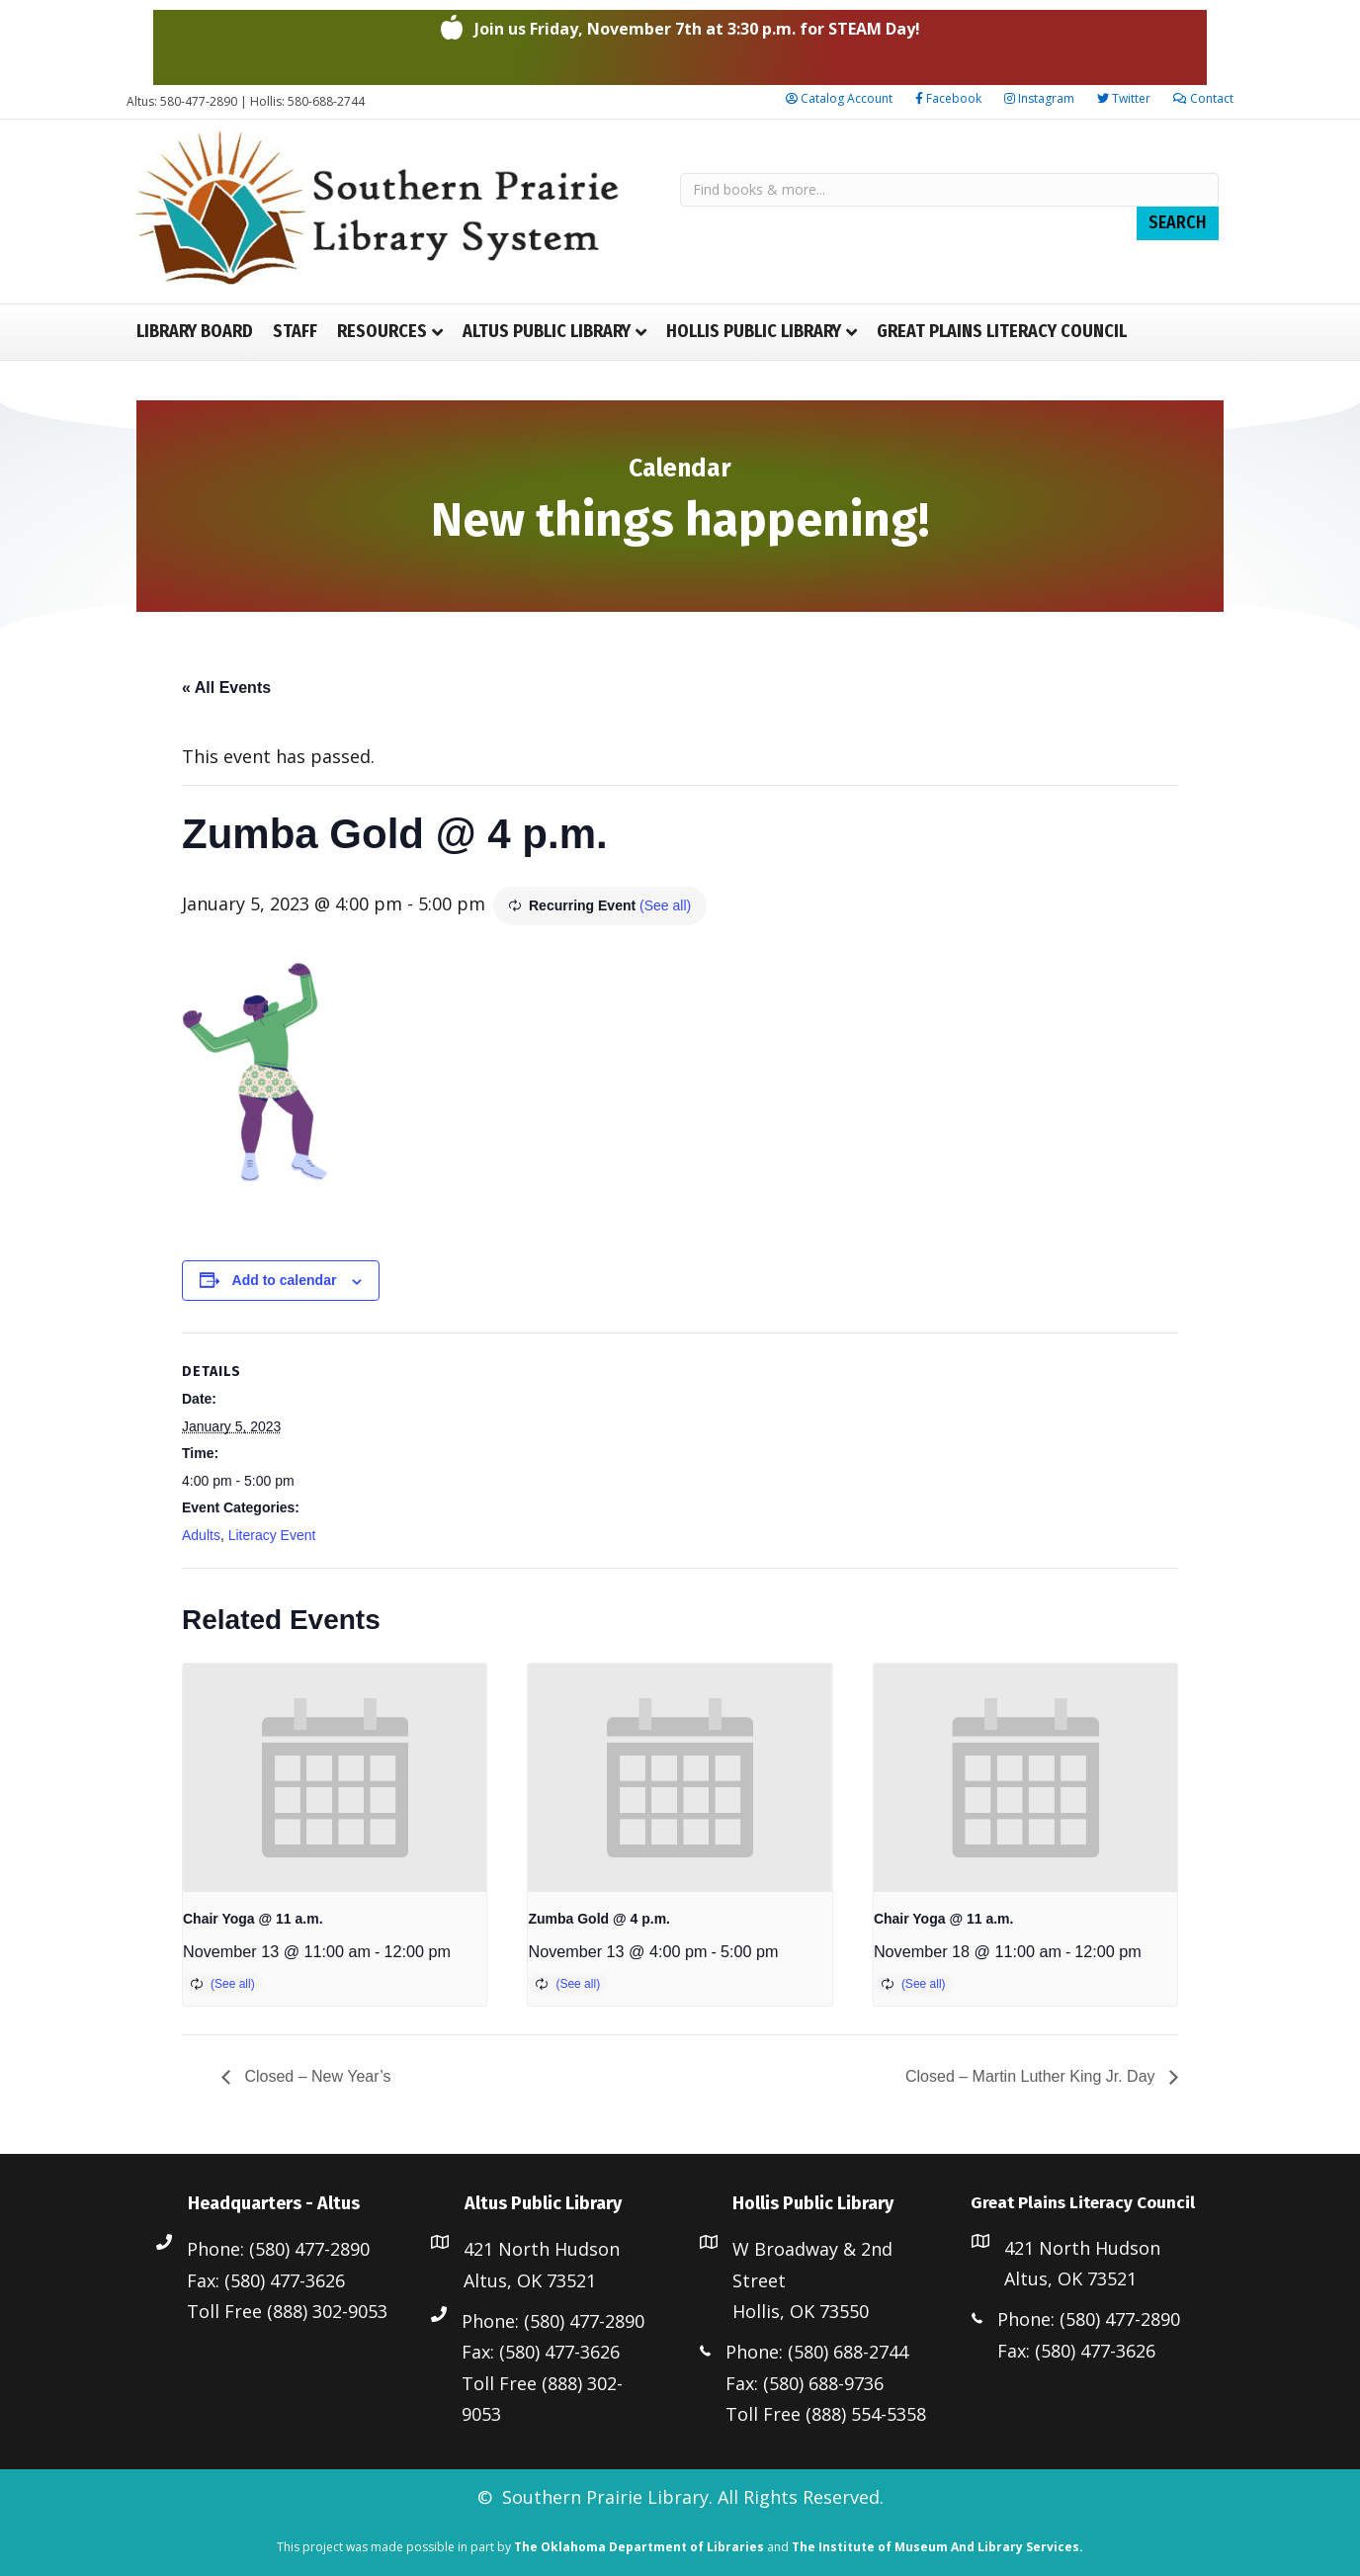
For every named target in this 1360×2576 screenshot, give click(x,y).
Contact (1203, 98)
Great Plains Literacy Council (1002, 331)
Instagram (1039, 98)
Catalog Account (839, 98)
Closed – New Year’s (315, 2076)
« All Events (226, 687)
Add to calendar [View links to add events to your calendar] (284, 1280)
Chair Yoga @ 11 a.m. (253, 1919)
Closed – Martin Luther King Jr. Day (1032, 2076)
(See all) (665, 905)
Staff (295, 331)
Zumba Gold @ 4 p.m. (599, 1919)
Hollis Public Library (753, 331)
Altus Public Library (547, 331)
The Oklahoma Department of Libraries (639, 2546)
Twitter (1123, 98)
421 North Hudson (542, 2249)
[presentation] (334, 1777)
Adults (201, 1535)
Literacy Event (272, 1535)
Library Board (194, 331)
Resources (382, 331)
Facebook (948, 98)
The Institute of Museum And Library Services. (937, 2546)
